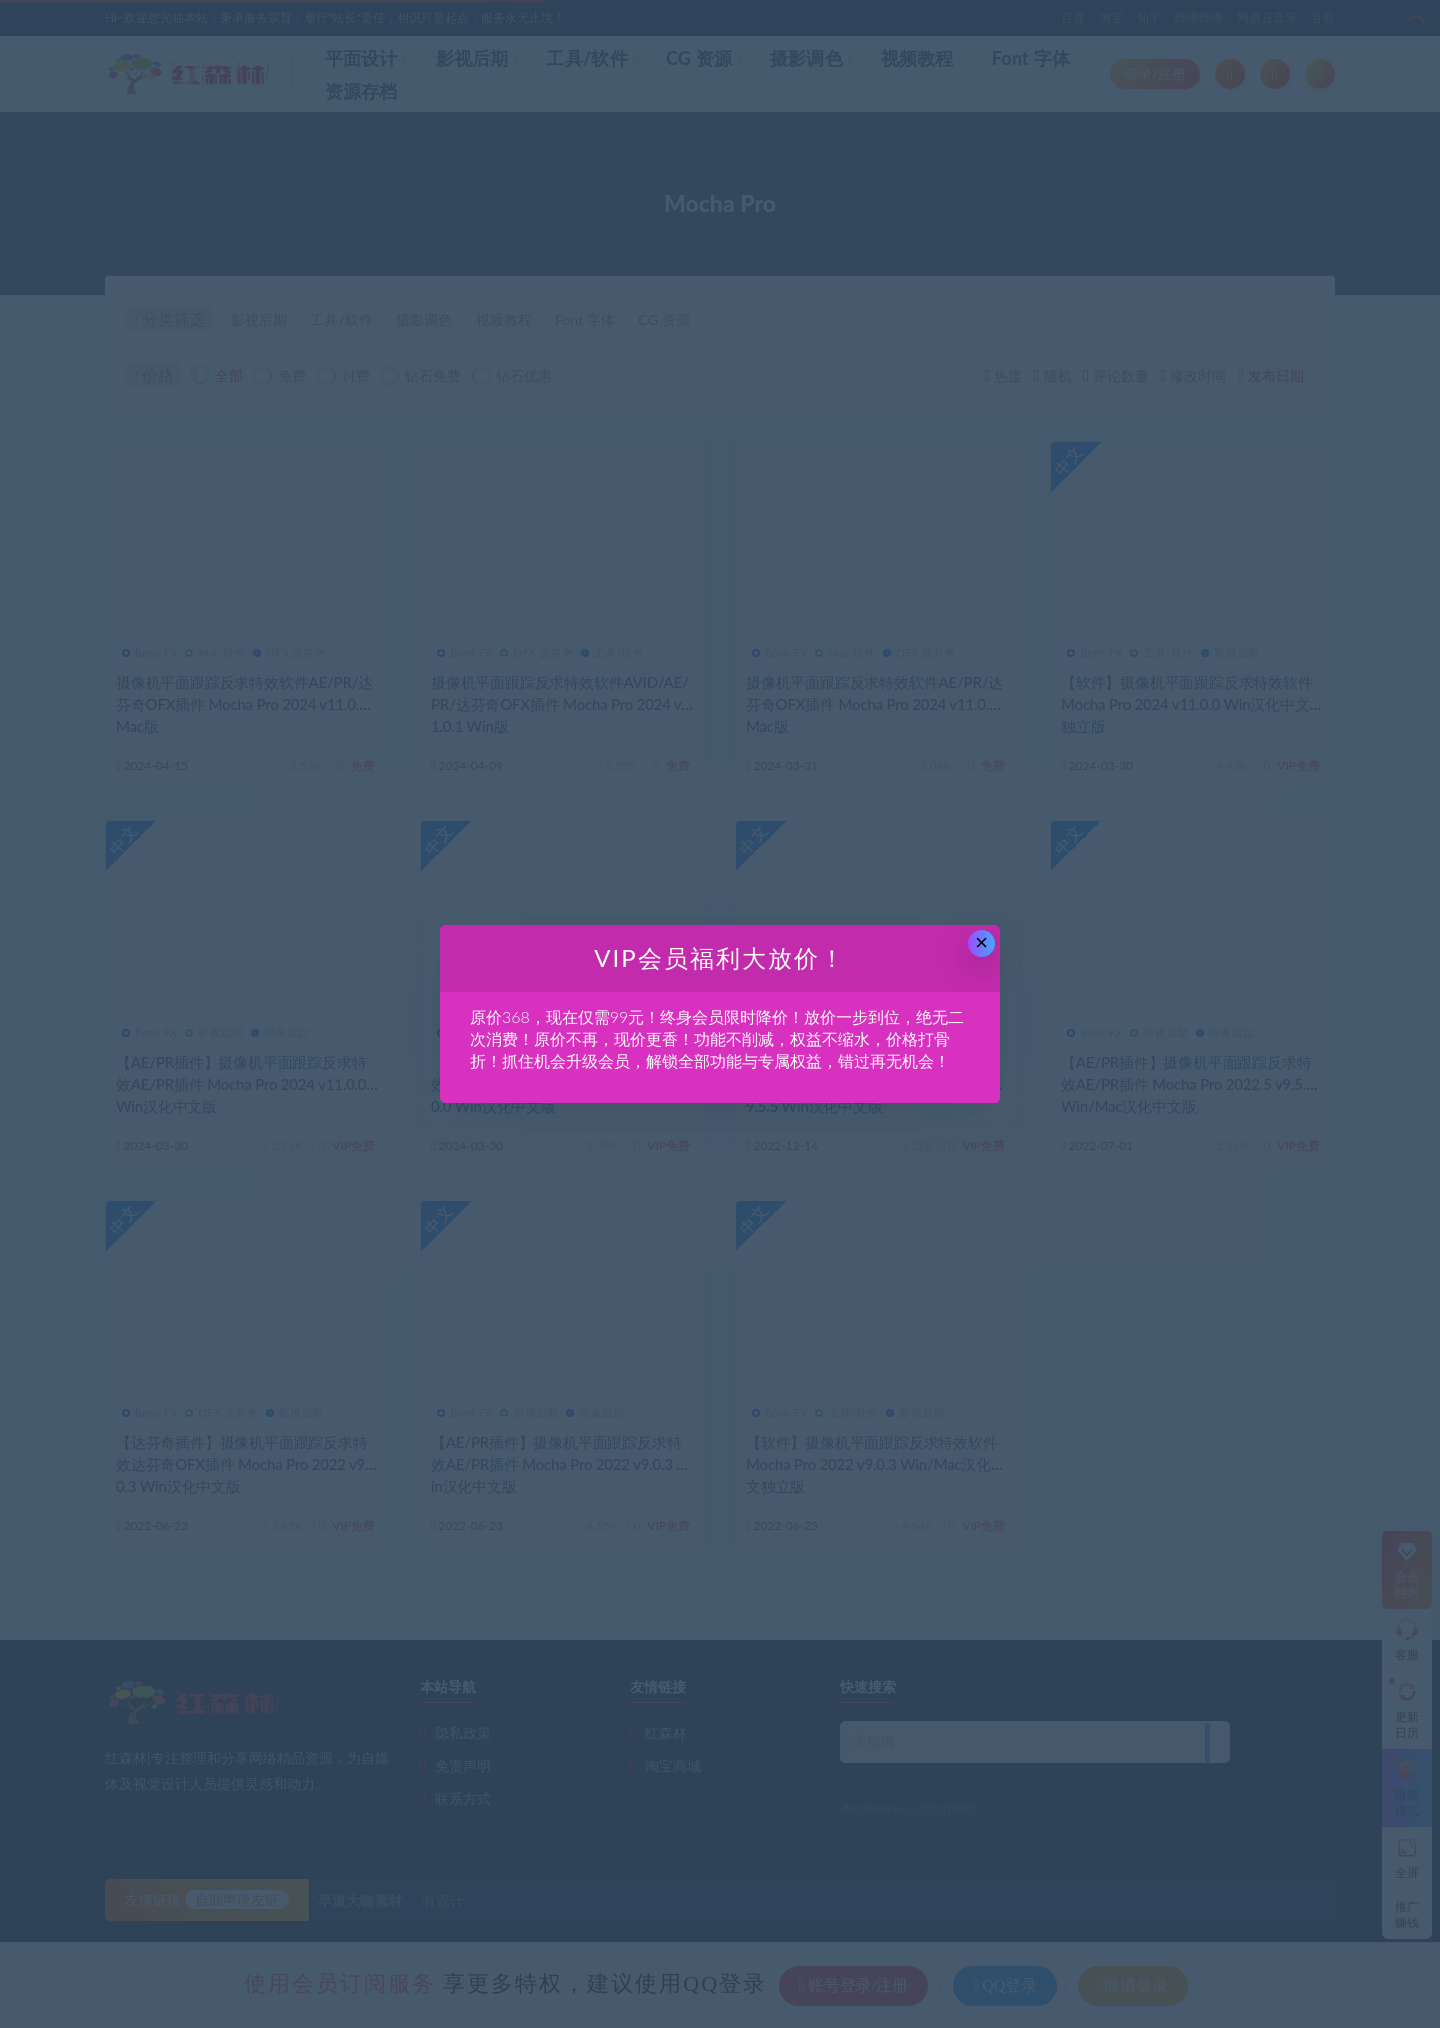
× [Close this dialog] (981, 942)
